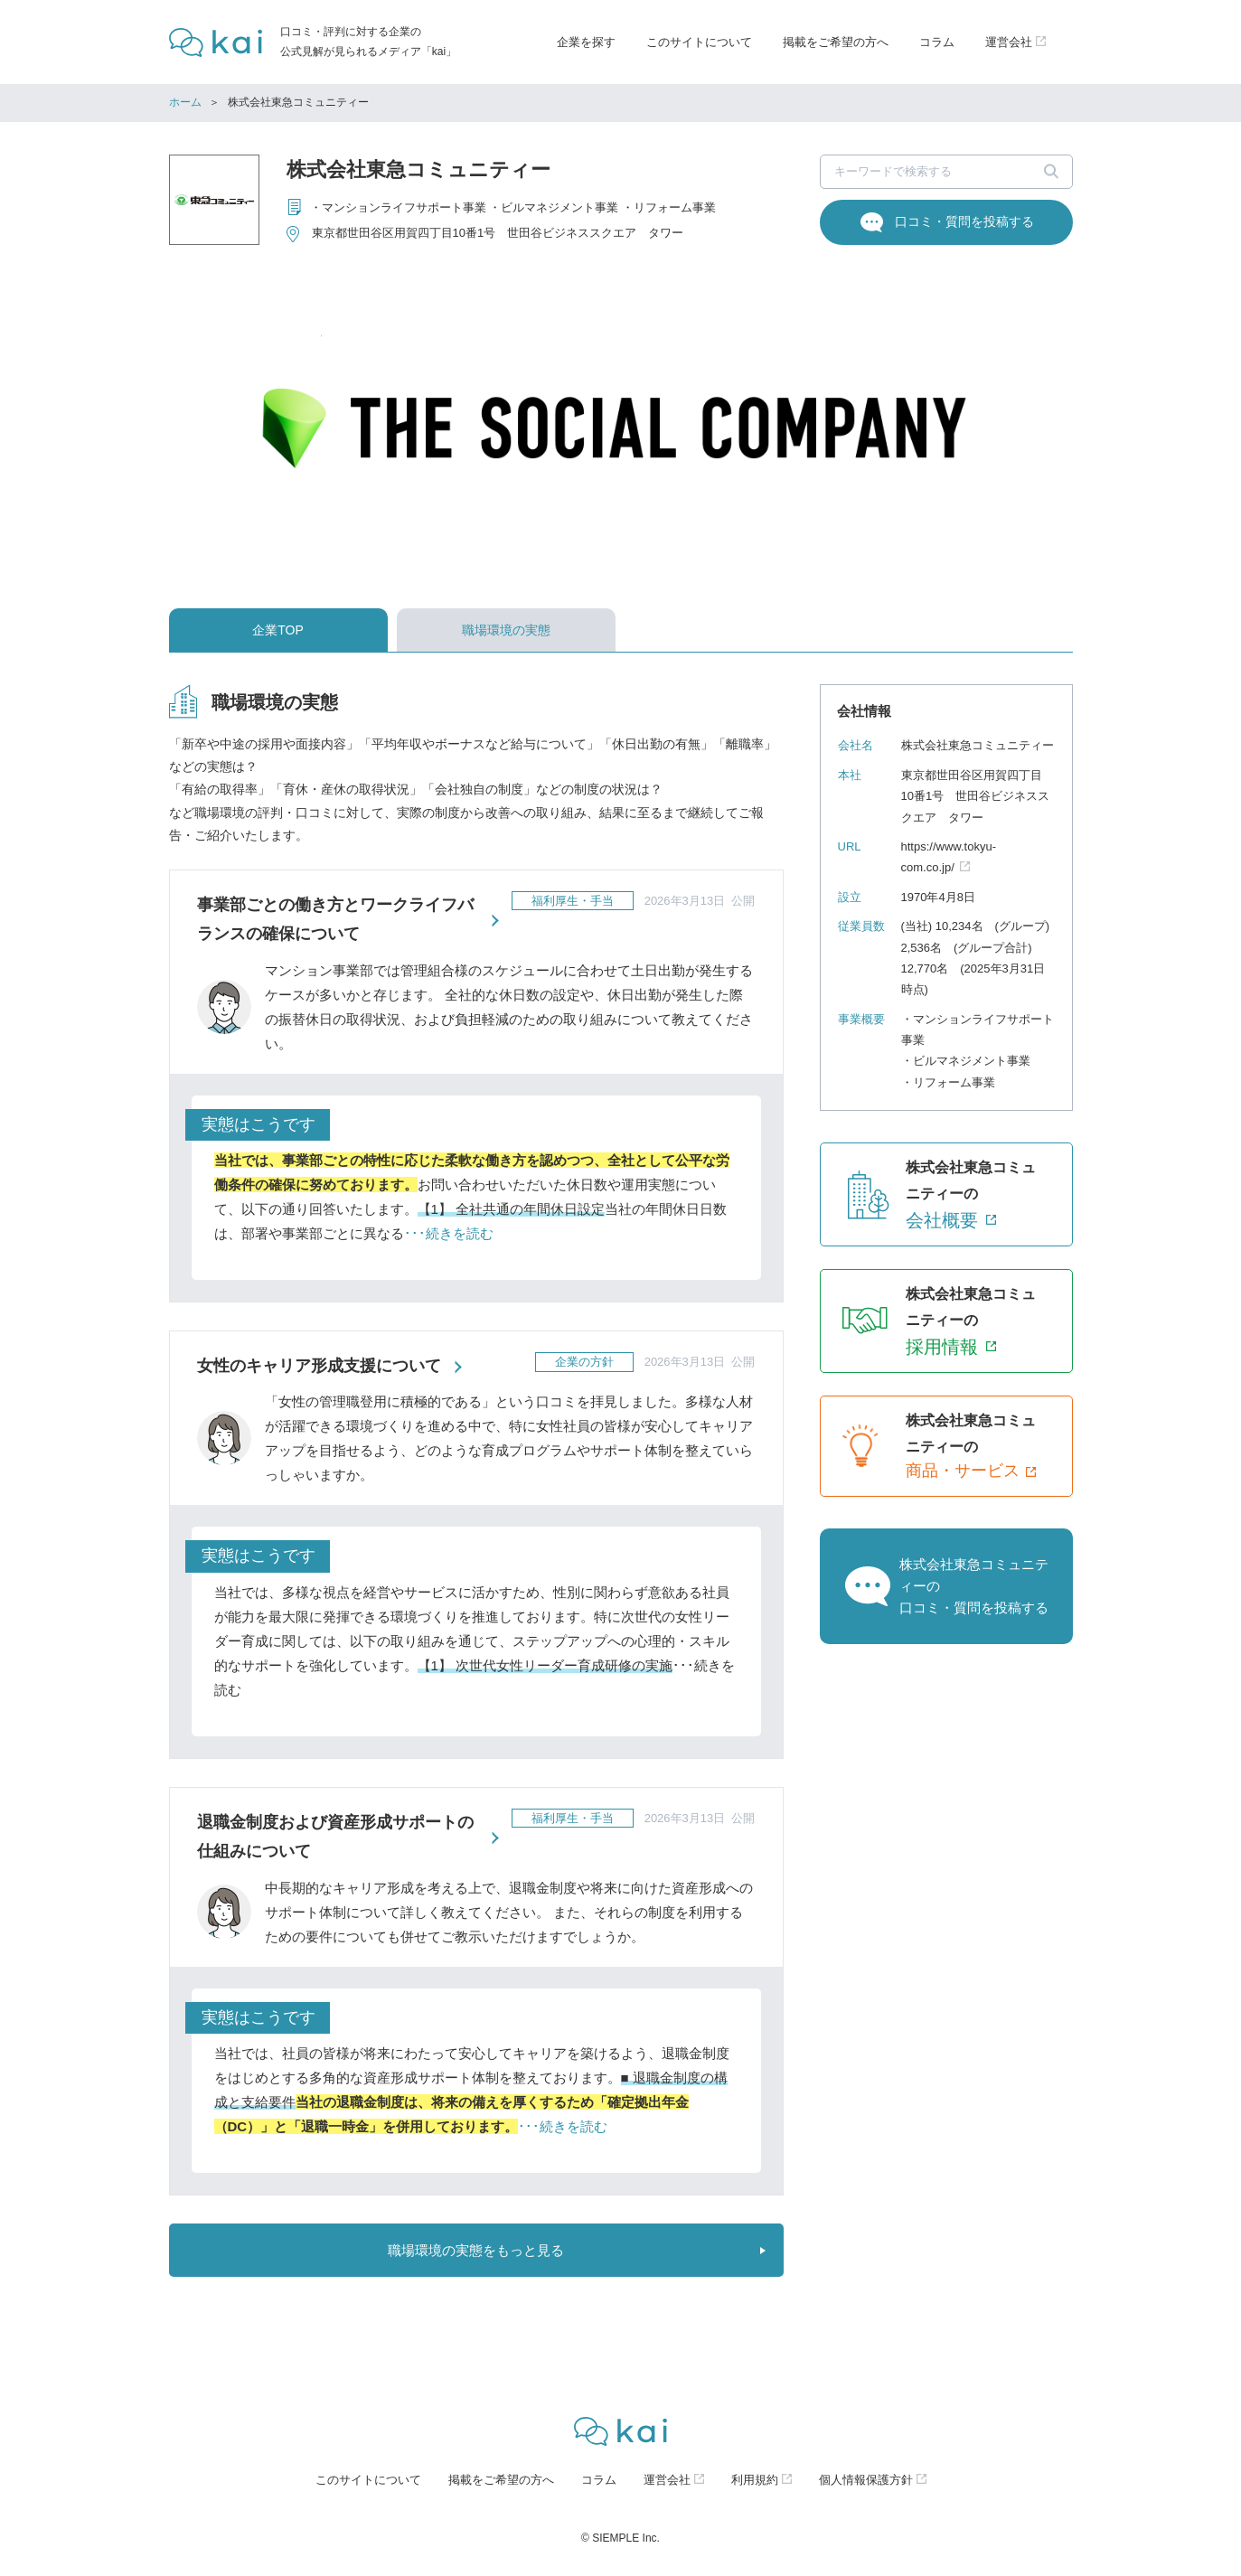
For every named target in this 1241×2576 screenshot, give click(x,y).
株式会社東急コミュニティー (418, 169)
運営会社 (667, 2480)
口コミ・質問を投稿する (964, 221)
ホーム (185, 102)
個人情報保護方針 (866, 2480)
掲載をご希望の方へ (835, 42)
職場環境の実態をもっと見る (476, 2250)
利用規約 (754, 2480)
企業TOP (278, 630)
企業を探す (586, 42)
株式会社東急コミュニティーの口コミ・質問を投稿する (973, 1585)
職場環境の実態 (506, 630)
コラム (936, 42)
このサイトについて (699, 42)
